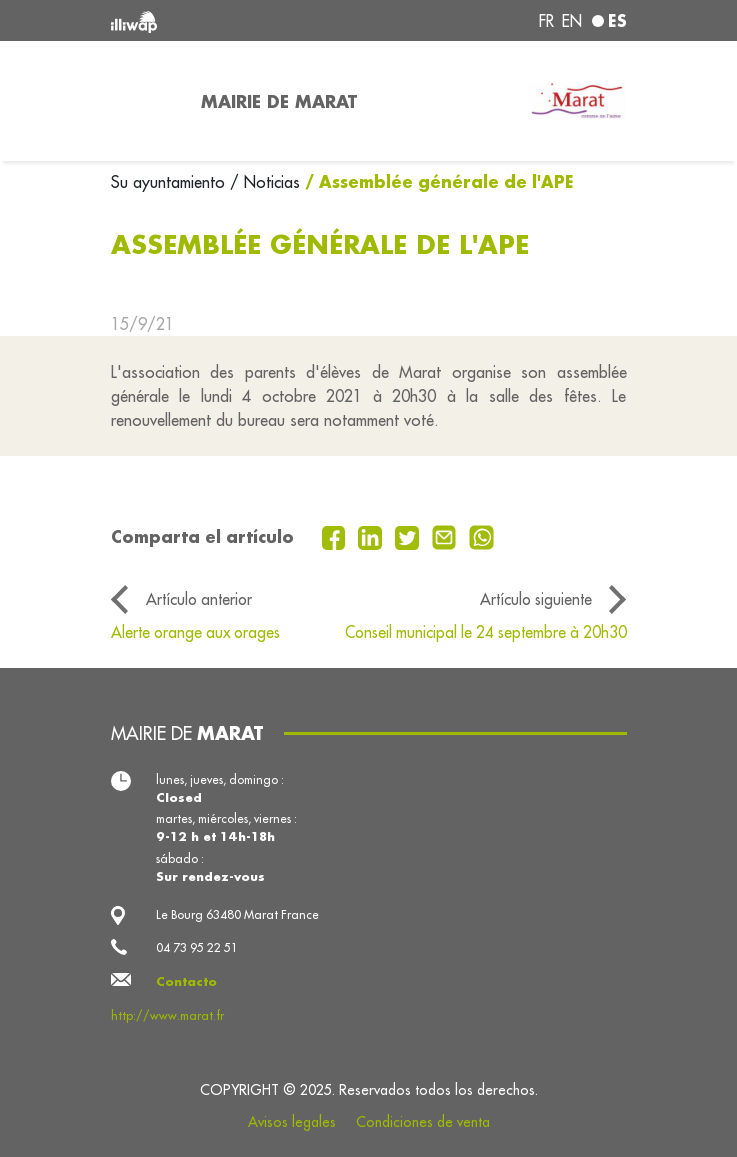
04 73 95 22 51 (197, 947)
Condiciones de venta (423, 1122)
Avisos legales (292, 1122)
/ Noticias (265, 182)
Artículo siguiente (536, 599)
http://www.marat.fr (167, 1015)
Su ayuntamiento (170, 182)
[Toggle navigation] (144, 101)
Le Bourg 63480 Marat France (237, 914)
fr (546, 21)
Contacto (186, 981)
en (572, 21)
